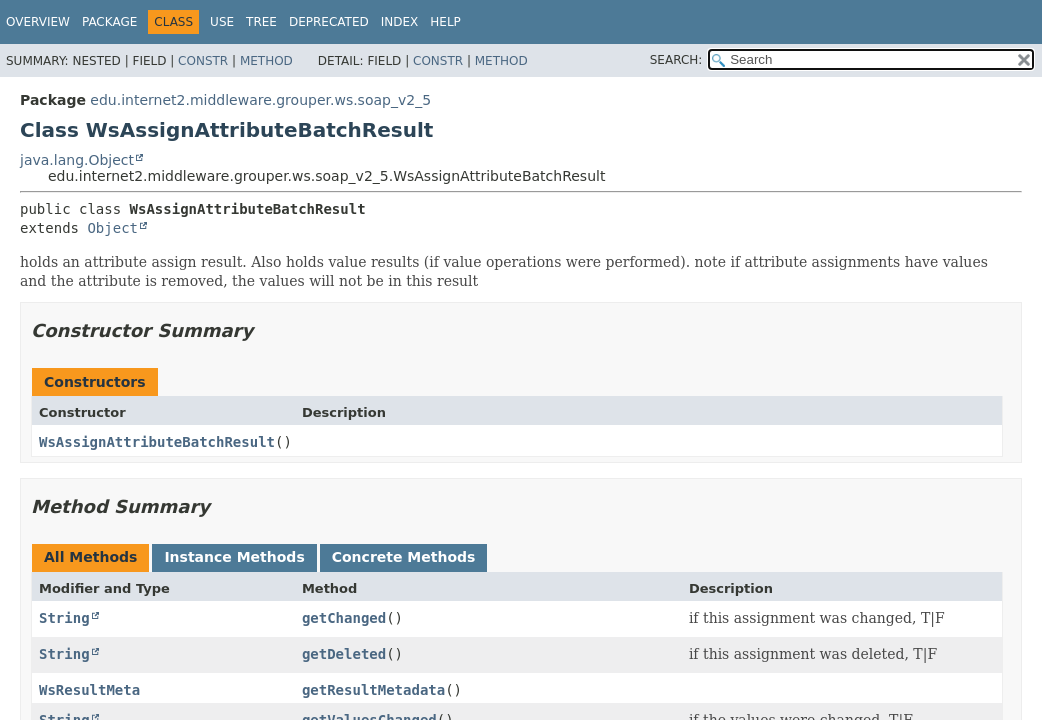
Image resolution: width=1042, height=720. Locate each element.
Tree (261, 22)
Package (109, 22)
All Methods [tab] (90, 557)
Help (445, 22)
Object (112, 228)
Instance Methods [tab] (234, 557)
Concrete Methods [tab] (404, 557)
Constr (203, 61)
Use (222, 22)
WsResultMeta (89, 690)
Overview (38, 22)
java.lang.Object (77, 160)
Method (266, 61)
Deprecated (329, 22)
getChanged (344, 618)
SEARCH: (676, 60)
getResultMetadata (373, 690)
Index (400, 22)
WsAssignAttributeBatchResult (157, 442)
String (64, 618)
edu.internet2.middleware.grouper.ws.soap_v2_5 (260, 100)
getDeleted (344, 654)
